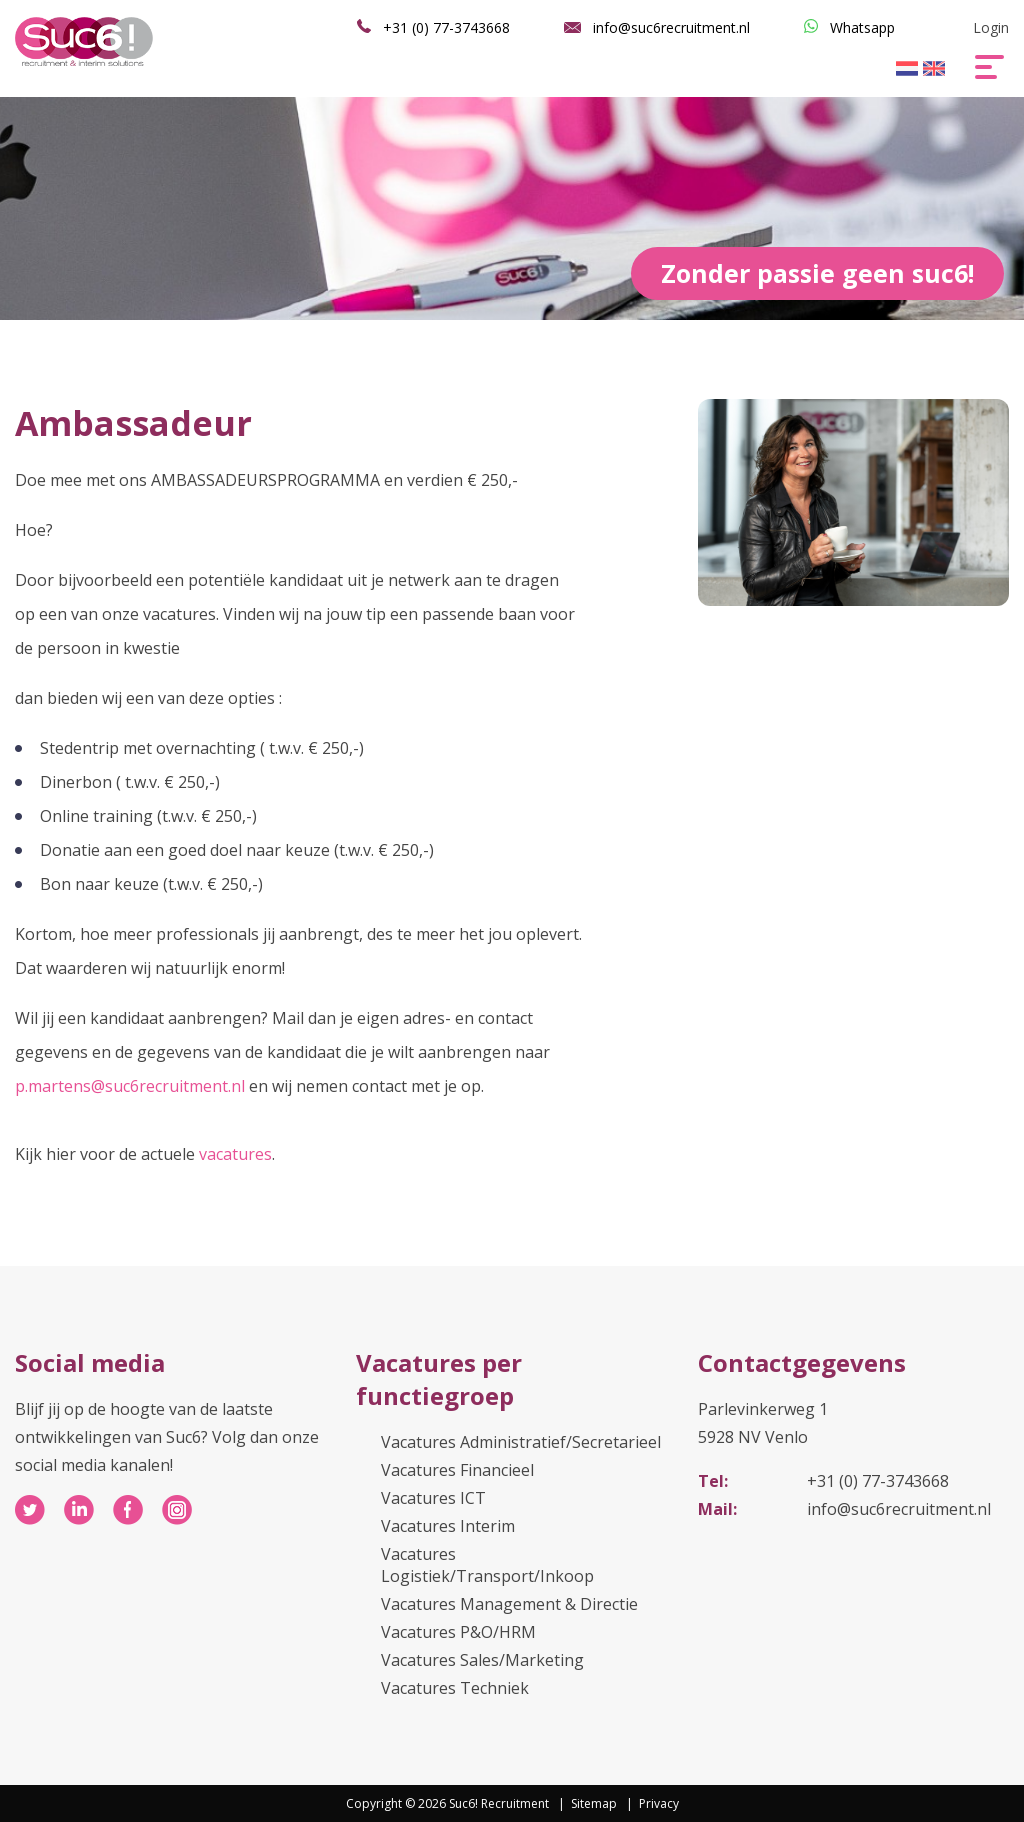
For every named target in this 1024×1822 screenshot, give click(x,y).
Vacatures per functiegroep (439, 1379)
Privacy (659, 1803)
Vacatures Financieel (457, 1470)
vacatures (235, 1154)
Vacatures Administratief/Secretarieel (521, 1442)
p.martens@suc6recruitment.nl (130, 1086)
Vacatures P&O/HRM (458, 1632)
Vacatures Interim (448, 1526)
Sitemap (594, 1803)
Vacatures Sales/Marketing (482, 1660)
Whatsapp (862, 27)
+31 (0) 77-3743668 (446, 27)
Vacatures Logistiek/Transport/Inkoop (487, 1565)
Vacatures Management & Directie (509, 1604)
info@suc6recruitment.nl (671, 27)
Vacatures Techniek (455, 1688)
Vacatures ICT (433, 1498)
